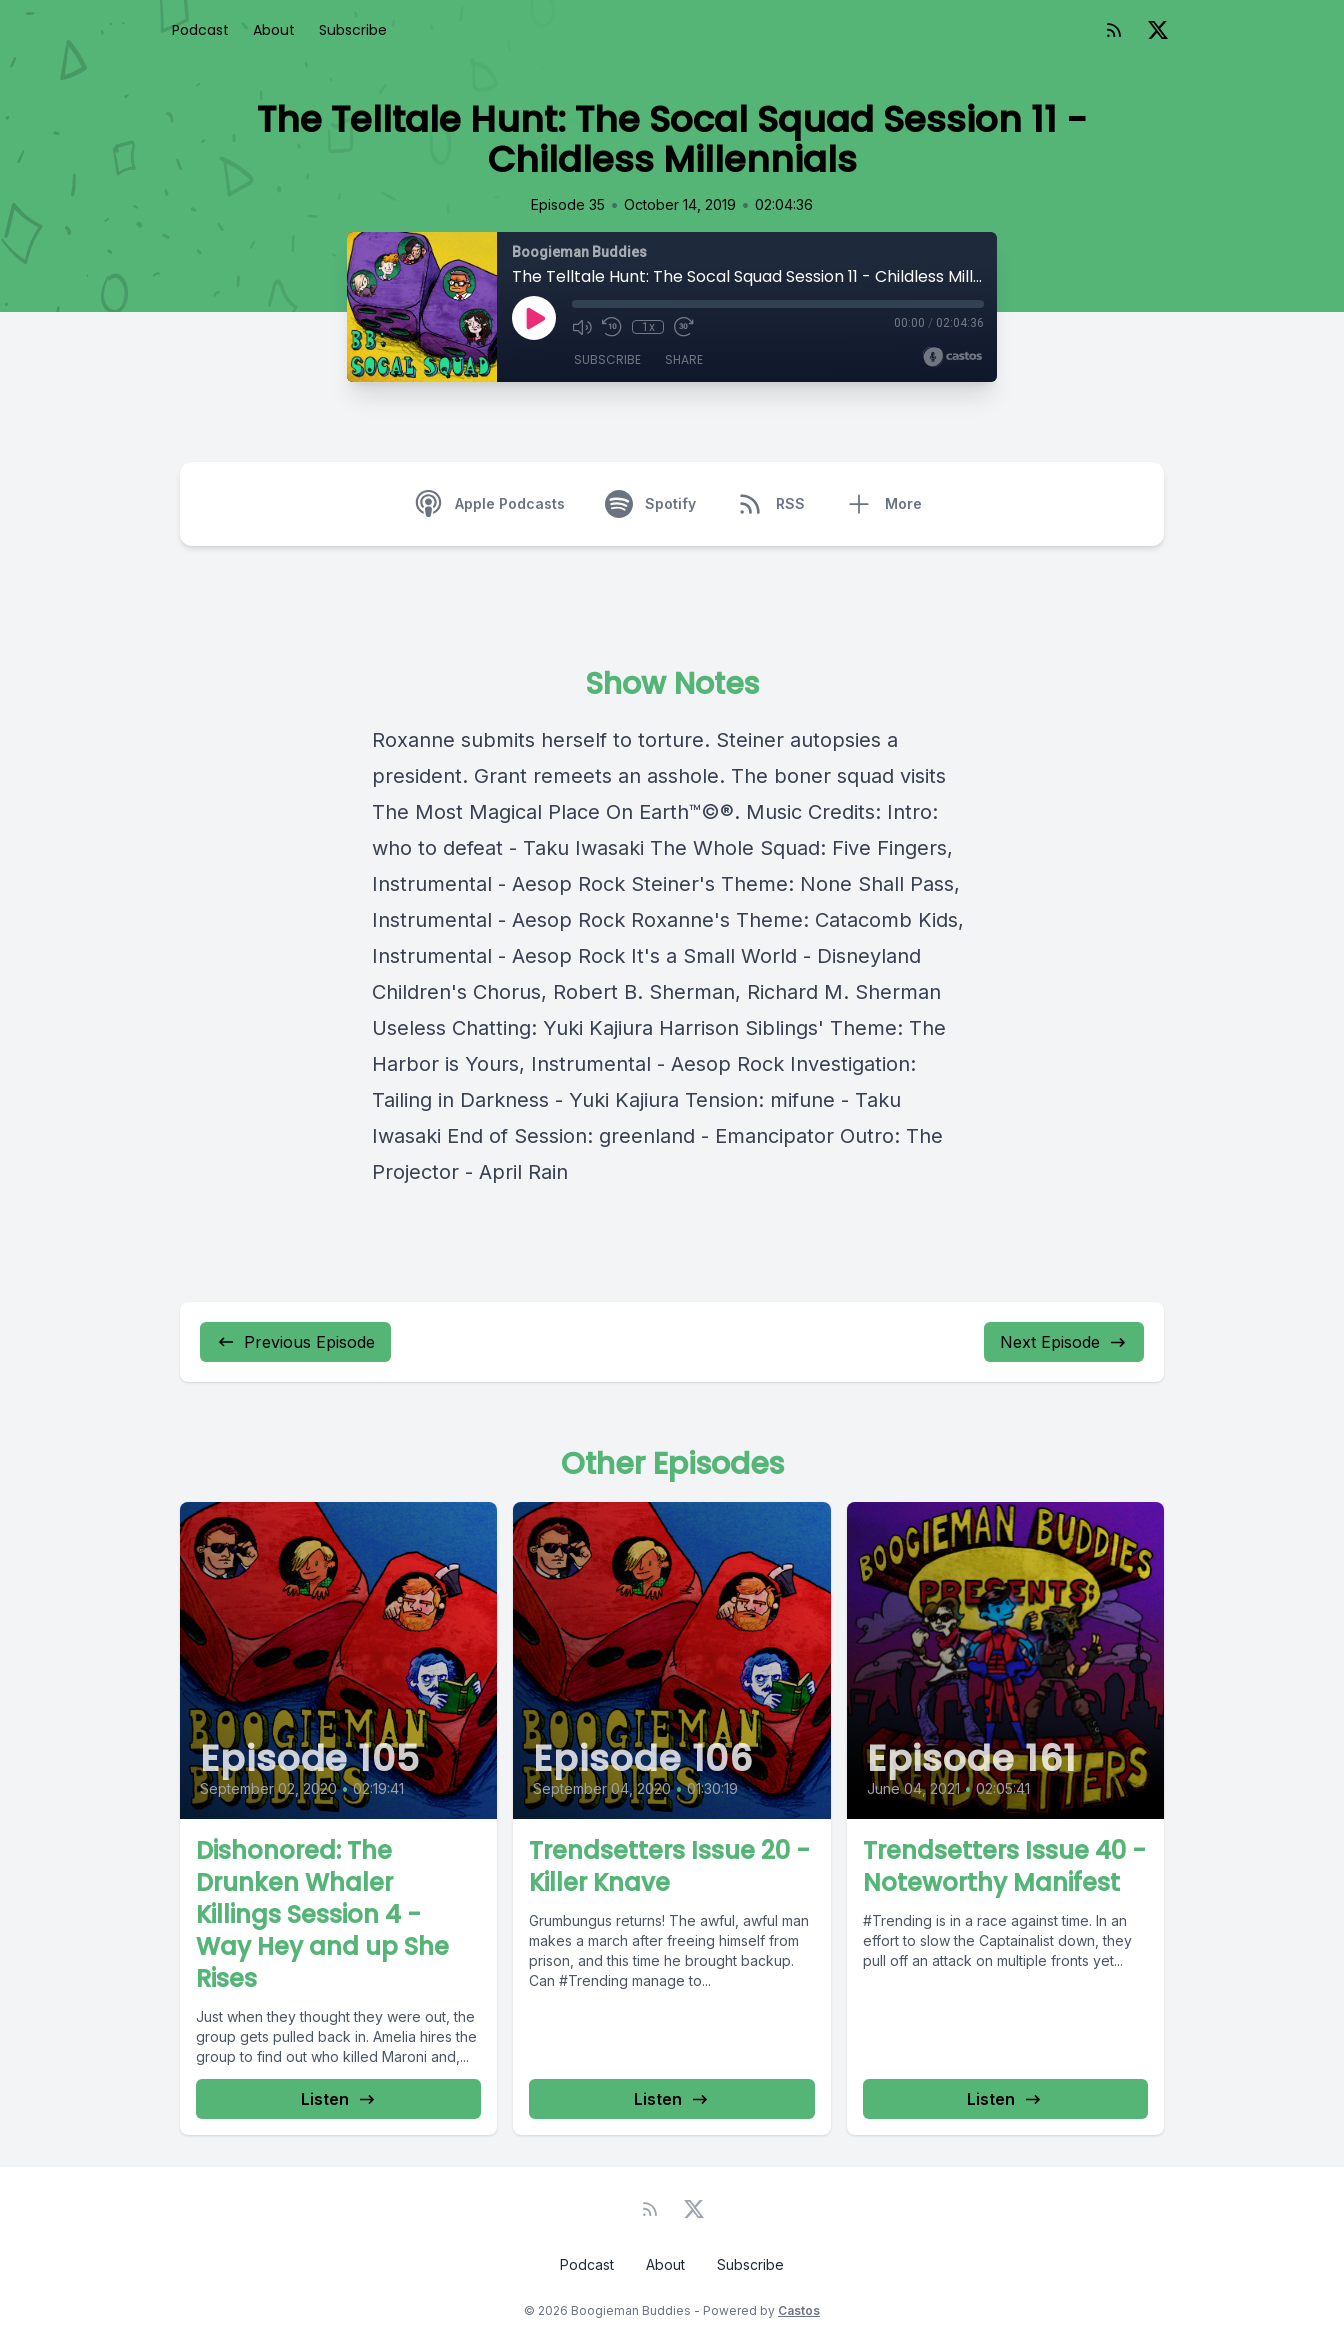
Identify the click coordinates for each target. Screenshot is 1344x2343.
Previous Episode (295, 1342)
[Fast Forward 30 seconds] (684, 327)
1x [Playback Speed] (648, 327)
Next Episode (1064, 1342)
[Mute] (582, 327)
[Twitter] (1158, 30)
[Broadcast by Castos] (952, 357)
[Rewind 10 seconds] (612, 327)
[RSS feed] (1114, 30)
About (274, 30)
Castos (799, 2310)
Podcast (200, 30)
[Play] (534, 318)
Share (684, 359)
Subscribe (353, 30)
